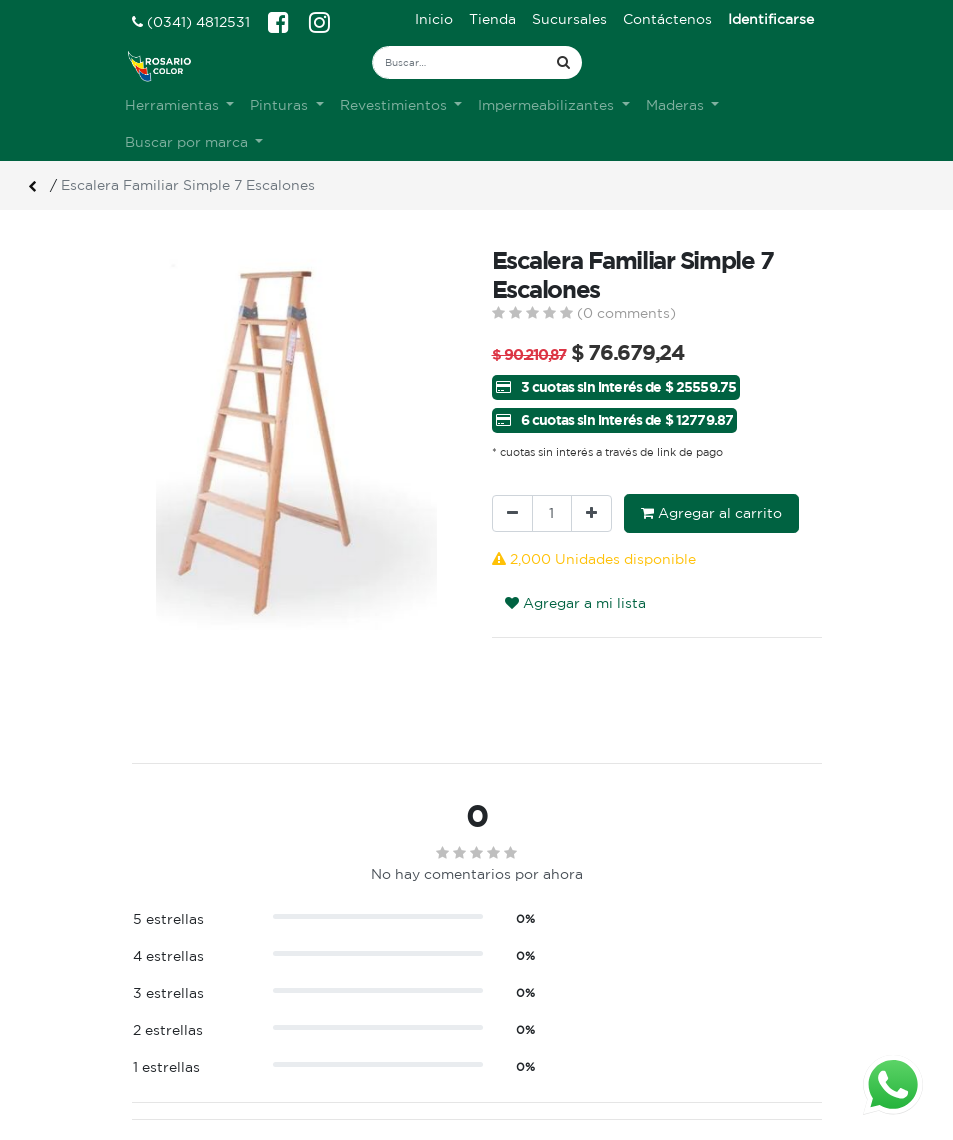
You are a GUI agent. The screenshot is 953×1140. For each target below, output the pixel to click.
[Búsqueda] (563, 62)
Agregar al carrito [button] (711, 513)
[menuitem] (434, 19)
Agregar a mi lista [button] (575, 603)
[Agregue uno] (591, 513)
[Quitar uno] (512, 513)
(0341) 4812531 (191, 22)
